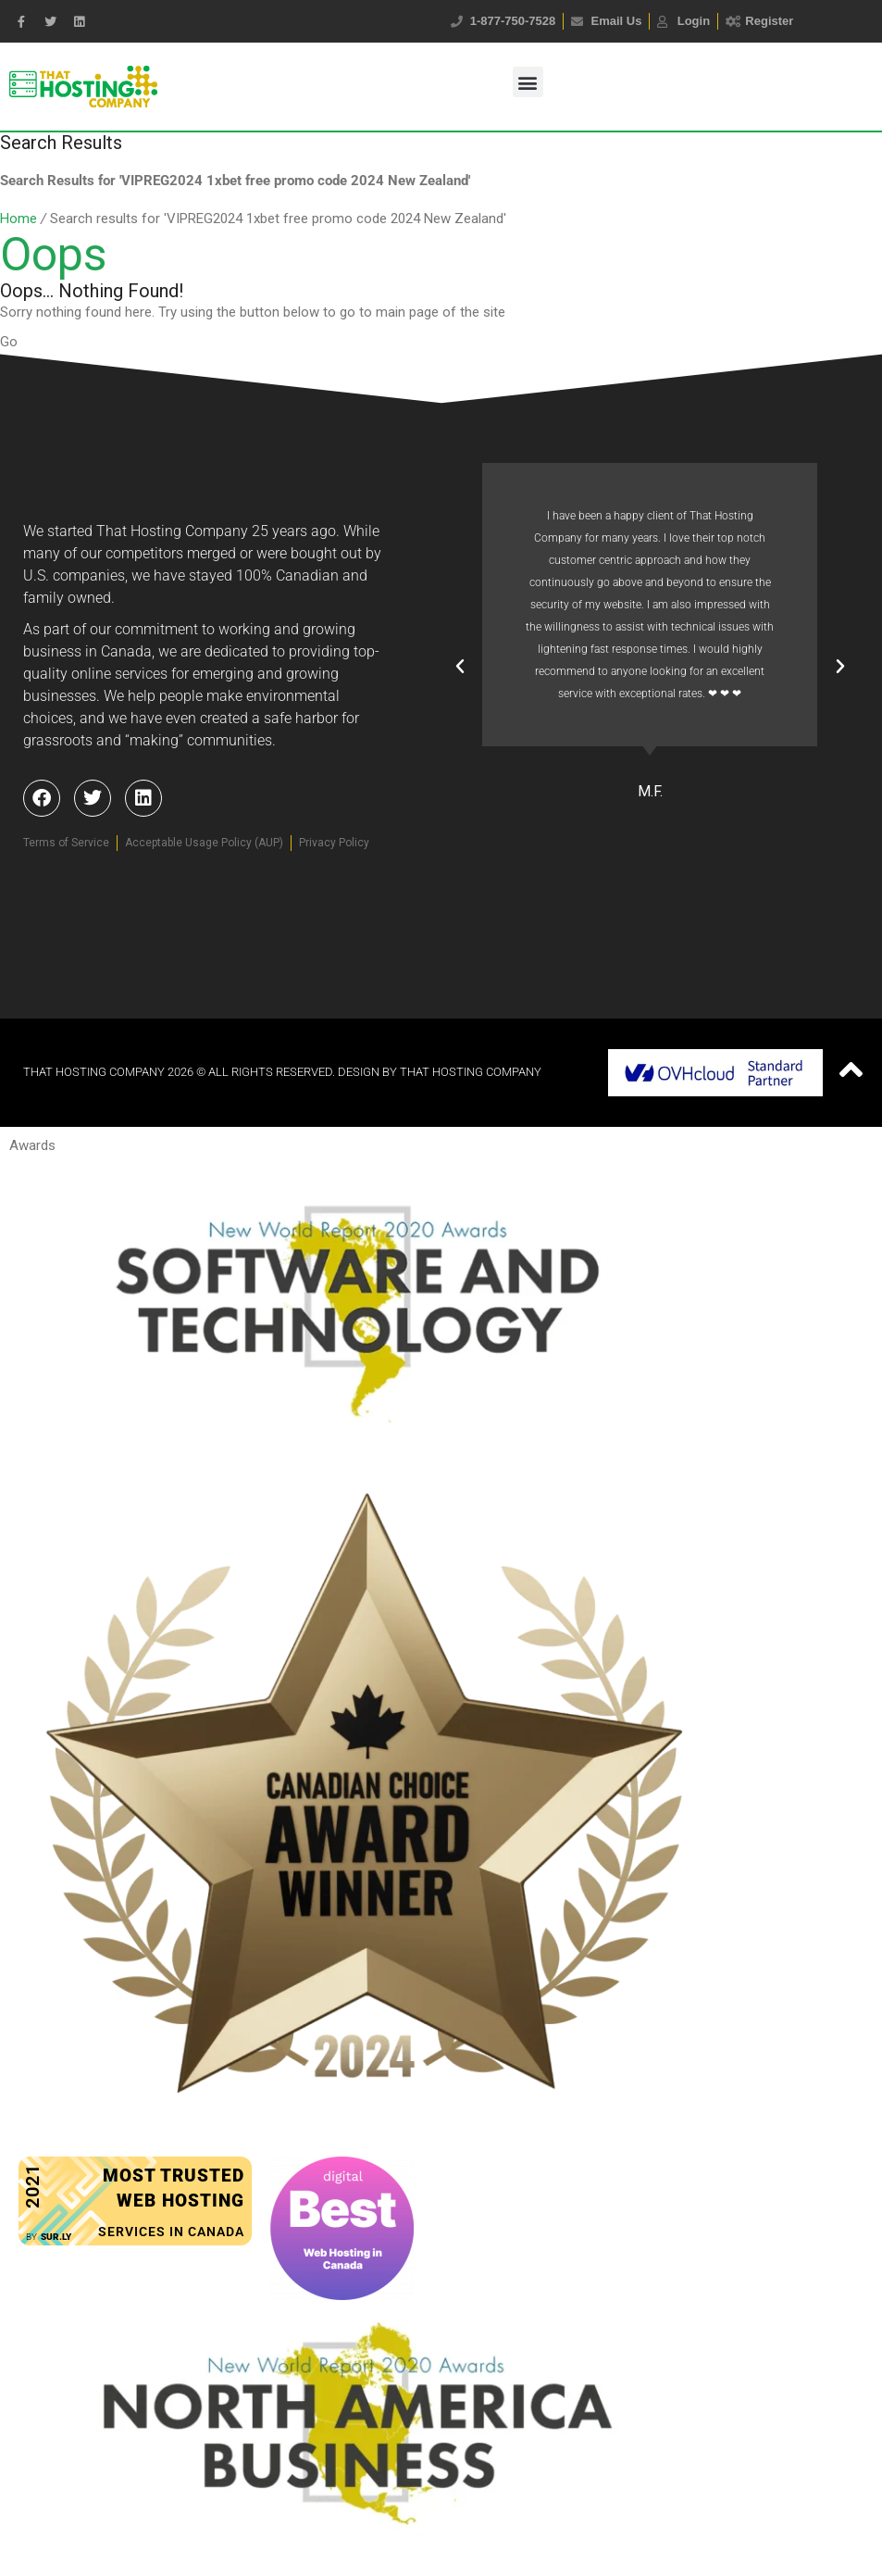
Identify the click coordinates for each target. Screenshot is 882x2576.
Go (9, 341)
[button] (528, 82)
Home (18, 218)
